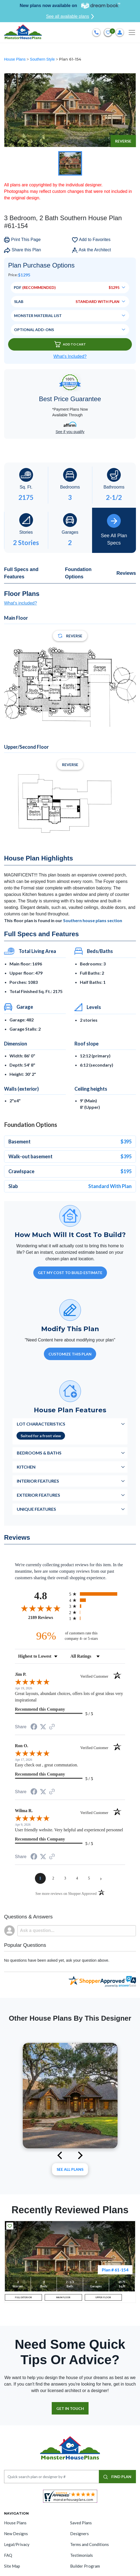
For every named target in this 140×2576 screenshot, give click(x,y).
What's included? (20, 603)
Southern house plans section (92, 920)
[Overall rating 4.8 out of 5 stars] (40, 1608)
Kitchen (26, 1466)
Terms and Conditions (89, 2544)
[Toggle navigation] (132, 32)
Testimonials (81, 2555)
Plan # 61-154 (115, 2269)
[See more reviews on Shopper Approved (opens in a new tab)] (52, 1727)
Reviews (126, 573)
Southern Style (43, 59)
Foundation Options (78, 573)
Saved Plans (81, 2522)
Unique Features (36, 1509)
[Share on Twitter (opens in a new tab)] (43, 1726)
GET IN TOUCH (70, 2408)
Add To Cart (70, 344)
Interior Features (38, 1480)
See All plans (70, 2169)
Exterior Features (38, 1495)
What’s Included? (69, 356)
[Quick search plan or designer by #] (51, 2476)
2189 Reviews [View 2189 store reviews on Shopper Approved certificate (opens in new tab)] (47, 1617)
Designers (79, 2533)
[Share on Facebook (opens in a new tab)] (34, 1727)
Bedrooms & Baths (39, 1452)
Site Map (12, 2566)
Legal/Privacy (17, 2544)
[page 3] (65, 1878)
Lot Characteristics (41, 1423)
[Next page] (101, 1878)
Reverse (123, 141)
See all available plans (70, 16)
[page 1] (40, 1878)
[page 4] (77, 1878)
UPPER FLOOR (103, 2297)
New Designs (16, 2533)
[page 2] (53, 1878)
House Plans (15, 59)
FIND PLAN (117, 2476)
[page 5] (89, 1878)
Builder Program (85, 2566)
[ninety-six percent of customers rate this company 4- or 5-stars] (70, 1636)
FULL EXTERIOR (23, 2297)
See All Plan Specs (114, 530)
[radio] (97, 1594)
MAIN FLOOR (63, 2297)
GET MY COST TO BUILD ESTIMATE (70, 1272)
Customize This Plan (70, 1354)
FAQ (8, 2555)
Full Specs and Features (21, 573)
